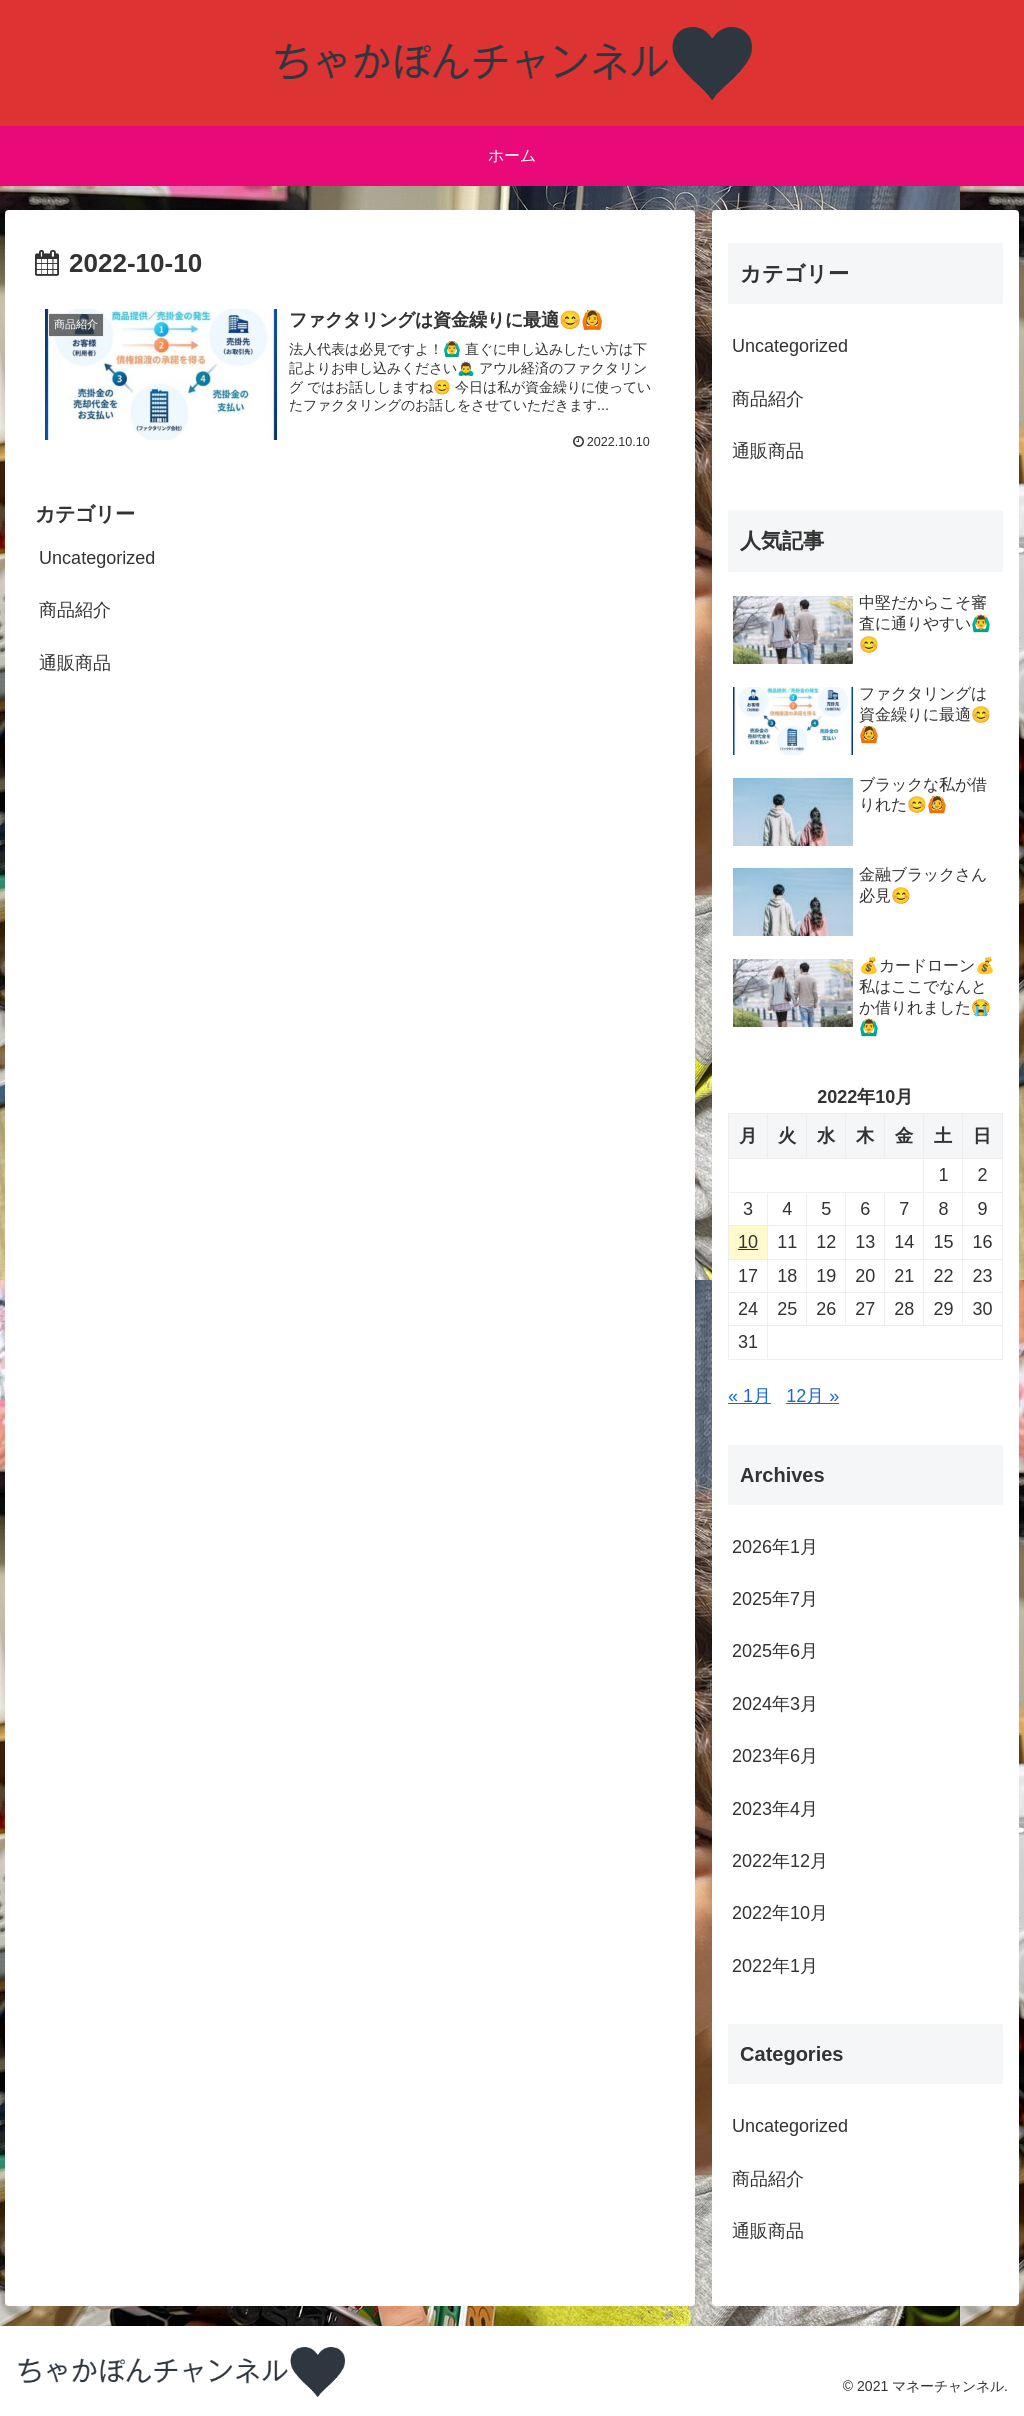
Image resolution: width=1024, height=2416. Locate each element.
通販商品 (84, 663)
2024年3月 (775, 1704)
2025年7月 (775, 1599)
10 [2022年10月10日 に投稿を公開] (748, 1242)
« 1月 (749, 1396)
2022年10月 (780, 1913)
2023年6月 (775, 1756)
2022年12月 (780, 1861)
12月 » (812, 1396)
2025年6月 (775, 1651)
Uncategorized (97, 558)
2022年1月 (775, 1966)
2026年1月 (775, 1547)
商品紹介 (75, 610)
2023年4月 (775, 1809)
